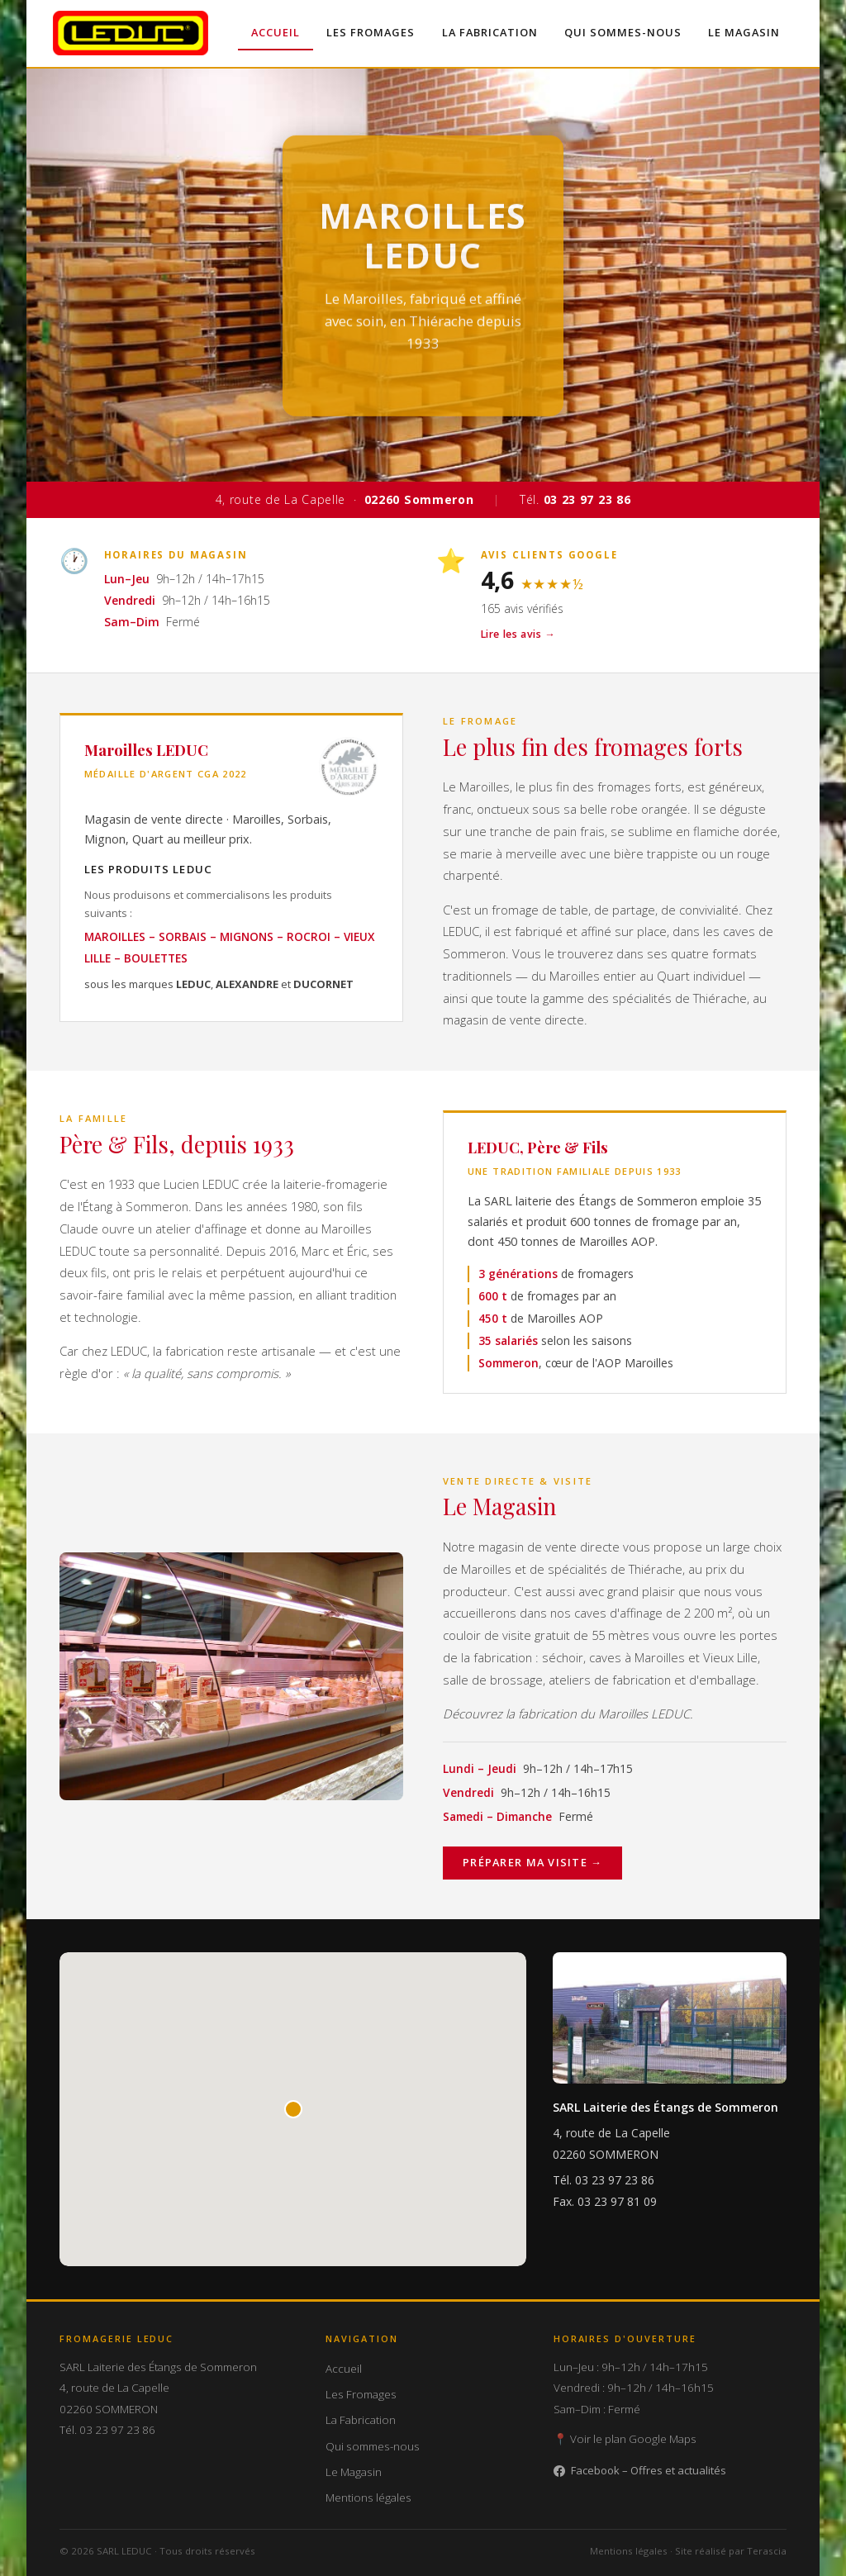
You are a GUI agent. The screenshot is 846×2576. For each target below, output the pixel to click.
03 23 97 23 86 (614, 2181)
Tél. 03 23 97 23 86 (107, 2429)
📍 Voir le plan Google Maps (625, 2439)
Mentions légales (368, 2497)
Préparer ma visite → (532, 1863)
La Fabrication (489, 32)
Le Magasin (744, 32)
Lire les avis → (518, 634)
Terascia (767, 2551)
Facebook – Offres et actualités (640, 2470)
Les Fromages (370, 32)
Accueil (275, 32)
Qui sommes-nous (622, 32)
